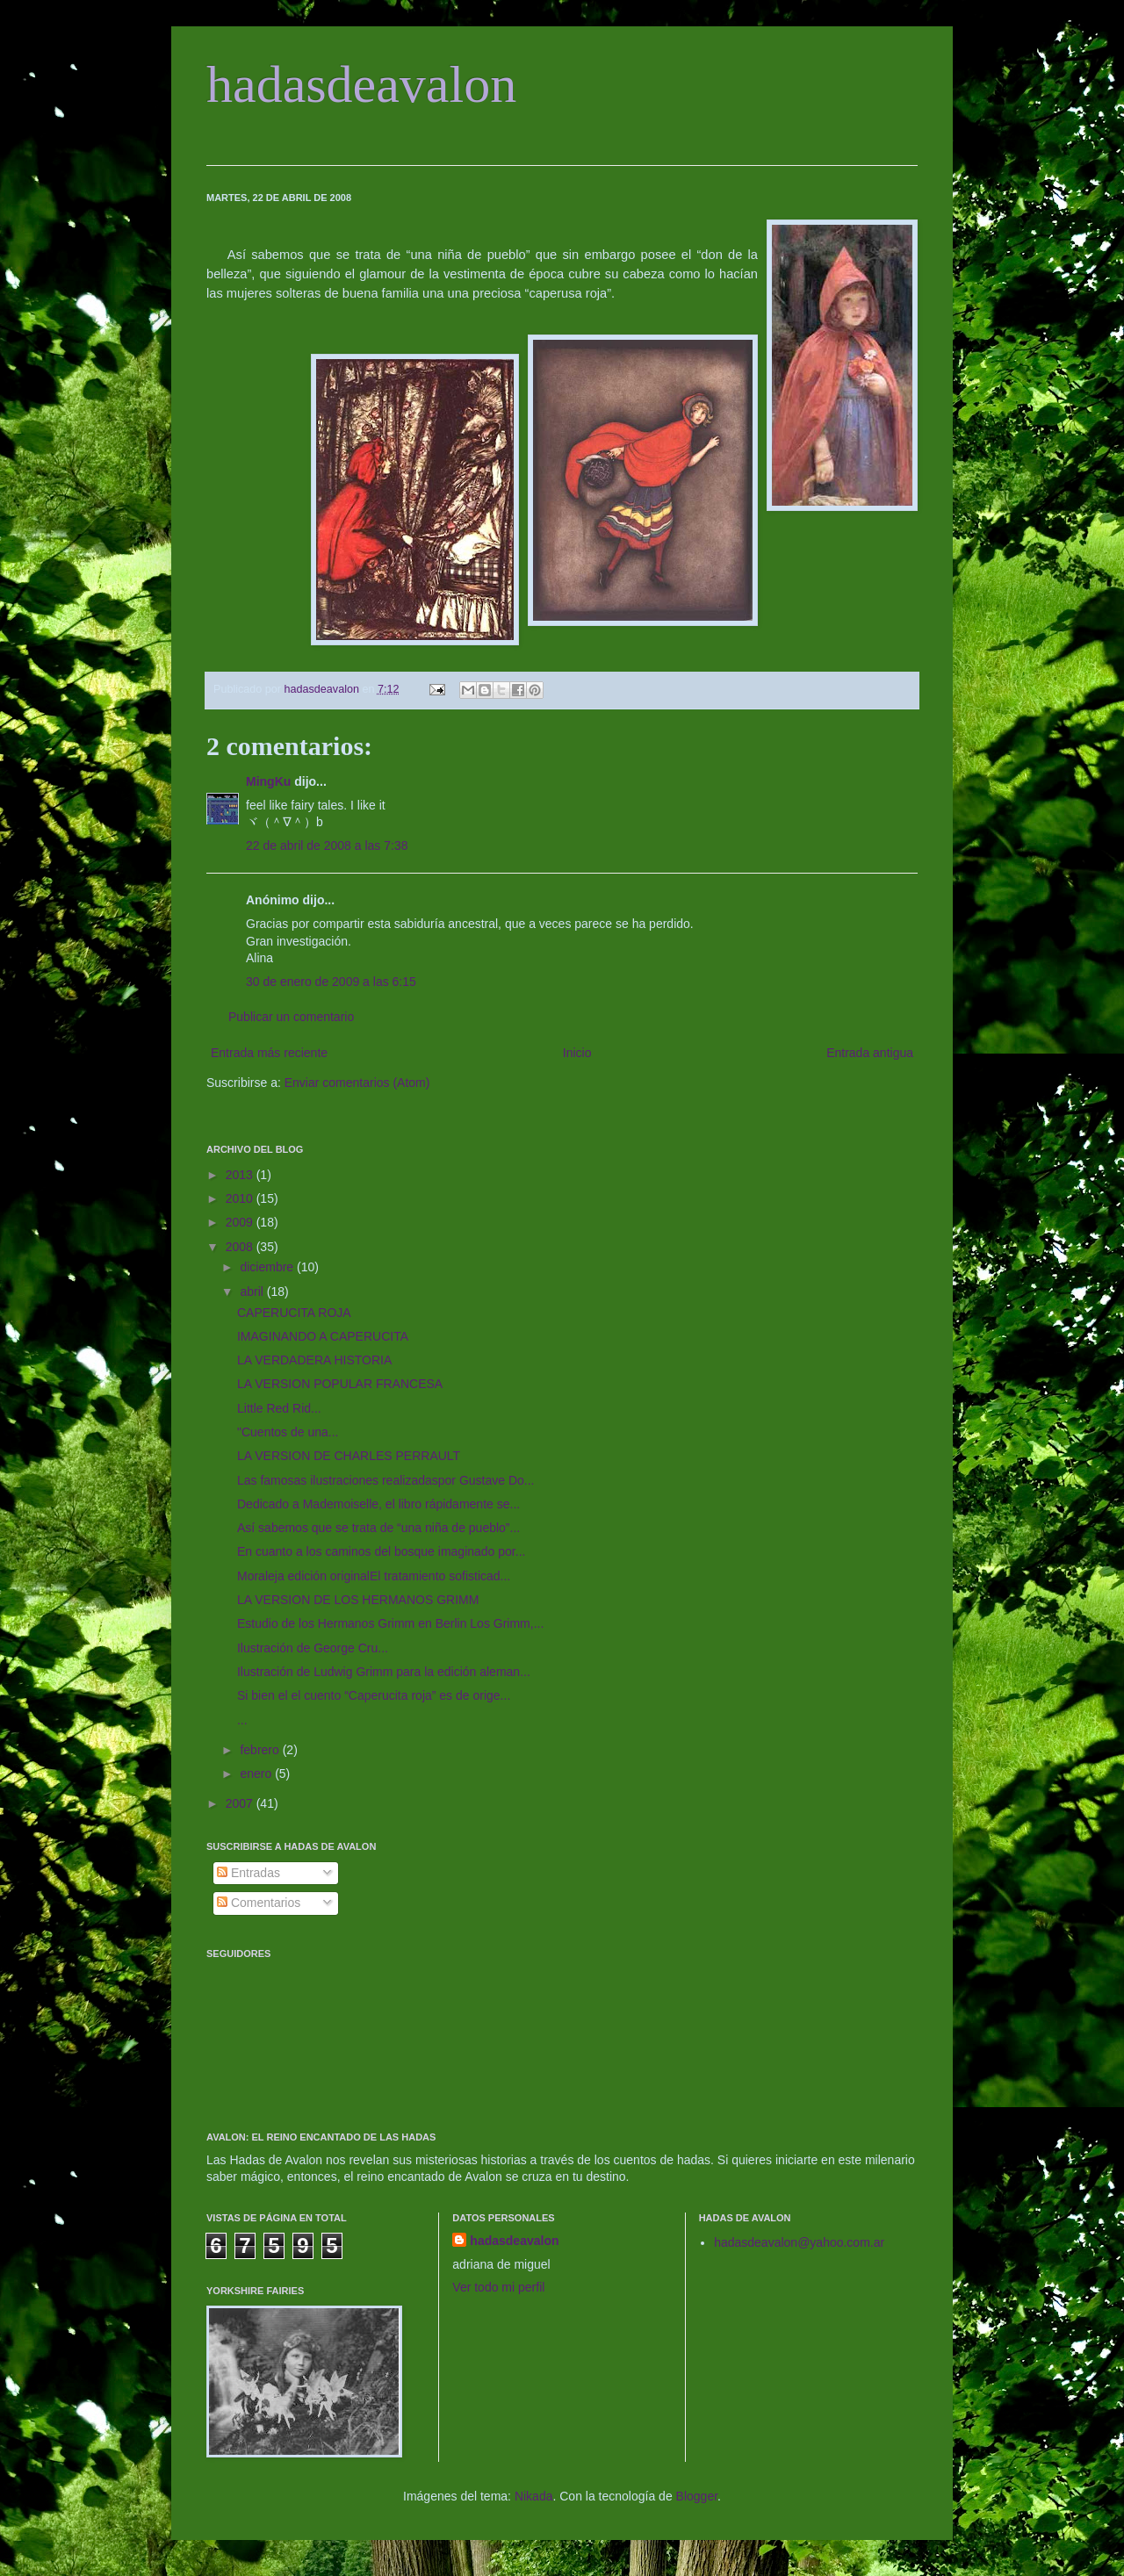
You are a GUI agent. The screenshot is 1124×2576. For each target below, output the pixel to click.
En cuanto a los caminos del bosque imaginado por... (381, 1551)
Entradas (248, 1873)
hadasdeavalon (361, 84)
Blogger (696, 2496)
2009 (241, 1222)
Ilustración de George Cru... (312, 1648)
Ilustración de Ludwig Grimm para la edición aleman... (383, 1672)
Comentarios (258, 1903)
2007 (241, 1803)
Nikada (534, 2496)
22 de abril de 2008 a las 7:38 (326, 845)
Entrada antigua (869, 1053)
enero (257, 1774)
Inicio (577, 1053)
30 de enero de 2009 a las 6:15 (331, 982)
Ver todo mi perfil (498, 2287)
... (242, 1720)
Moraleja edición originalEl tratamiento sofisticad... (373, 1576)
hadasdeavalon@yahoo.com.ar (799, 2242)
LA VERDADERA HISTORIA (314, 1360)
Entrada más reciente (269, 1053)
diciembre (268, 1267)
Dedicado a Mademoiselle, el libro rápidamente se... (378, 1504)
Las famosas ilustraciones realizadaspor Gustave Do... (386, 1480)
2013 (241, 1175)
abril (253, 1291)
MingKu (268, 781)
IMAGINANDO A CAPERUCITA (322, 1336)
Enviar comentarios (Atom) (357, 1083)
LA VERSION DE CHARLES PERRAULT (348, 1456)
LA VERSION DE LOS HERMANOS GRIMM (358, 1600)
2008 (241, 1247)
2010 (241, 1198)
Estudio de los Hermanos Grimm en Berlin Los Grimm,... (390, 1623)
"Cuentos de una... (288, 1432)
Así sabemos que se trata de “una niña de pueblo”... (378, 1528)
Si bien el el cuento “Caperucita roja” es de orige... (373, 1695)
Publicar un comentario (291, 1017)
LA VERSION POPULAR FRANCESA (340, 1384)
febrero (261, 1750)
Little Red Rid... (279, 1408)
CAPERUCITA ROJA (294, 1313)
